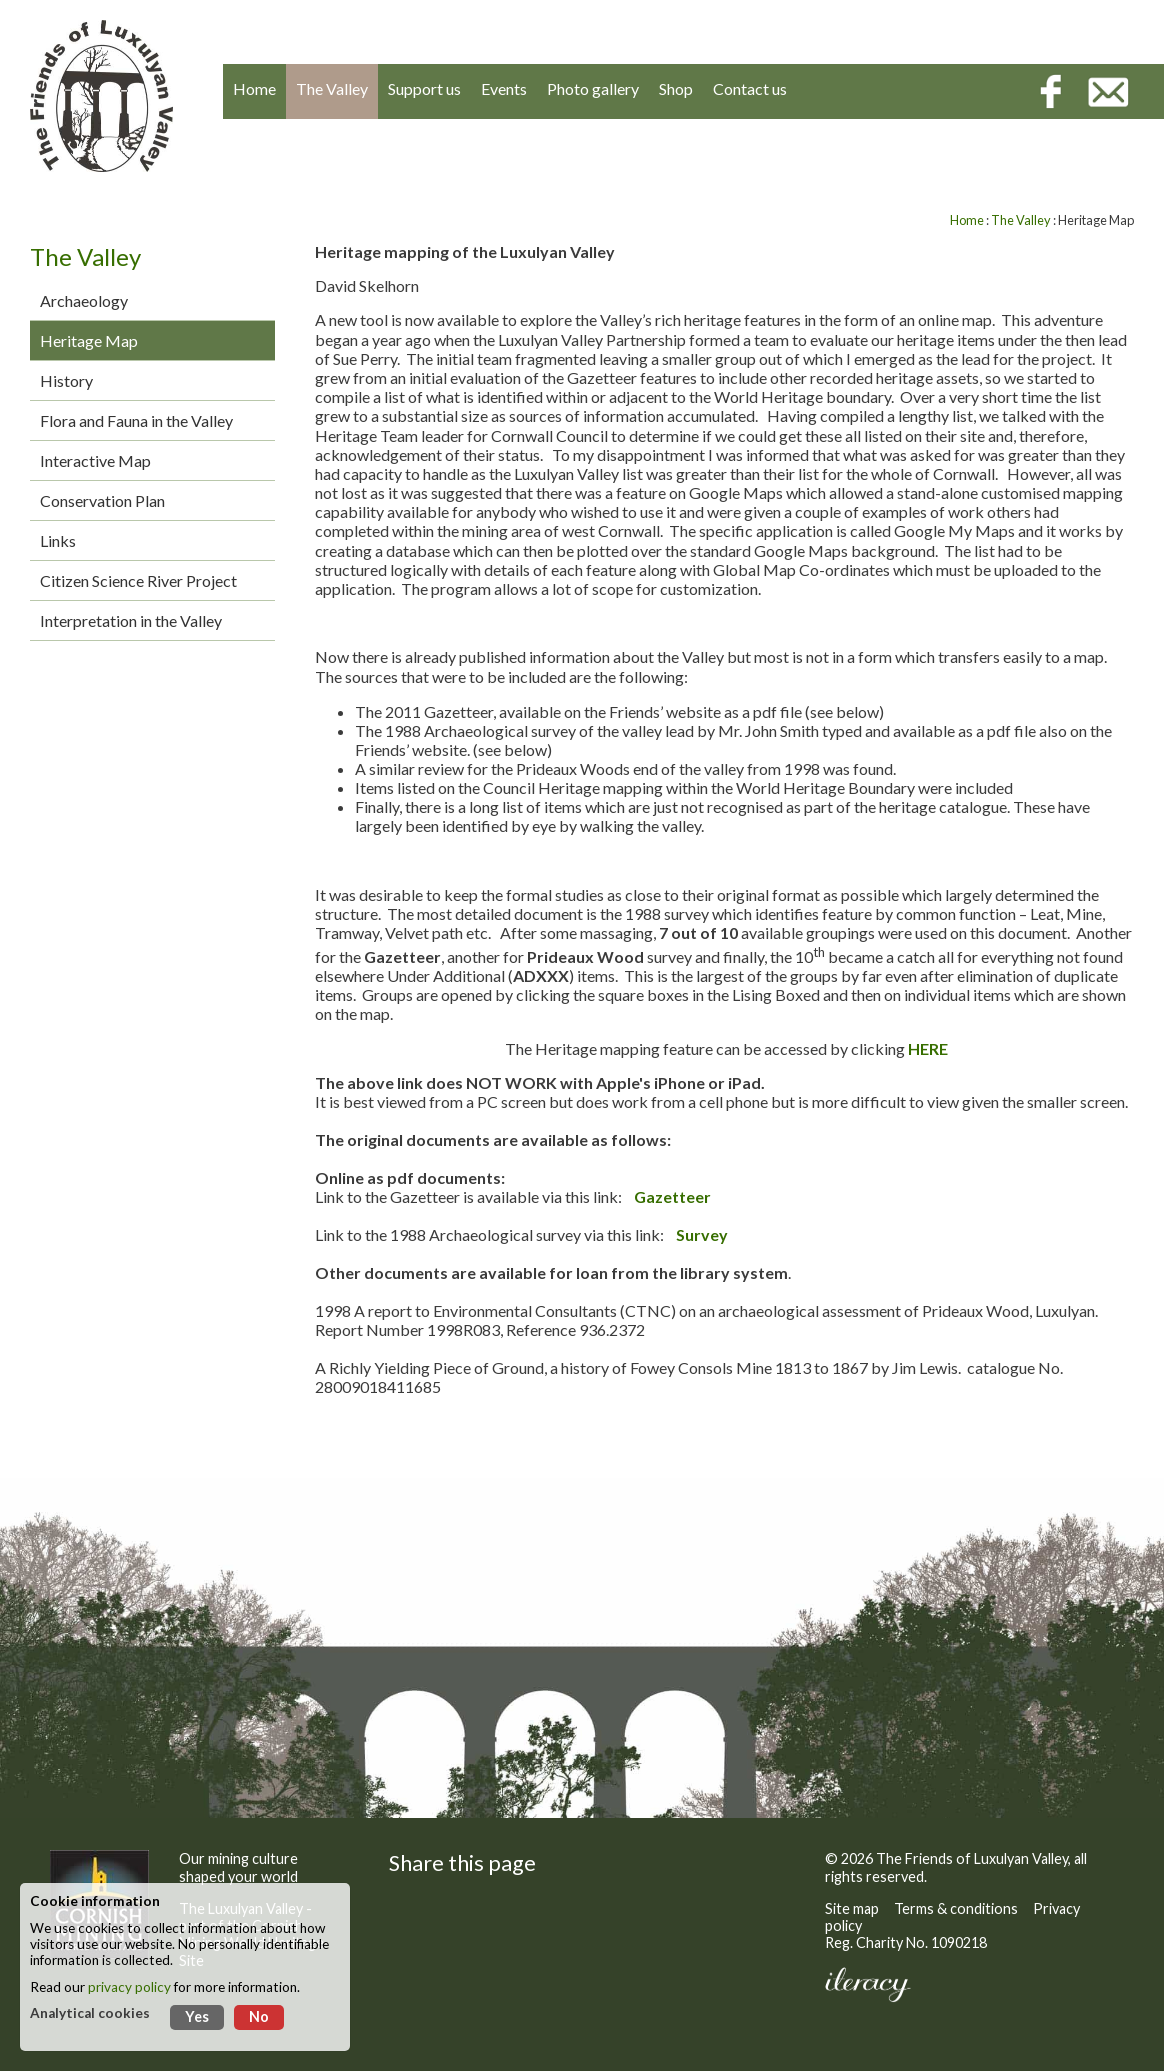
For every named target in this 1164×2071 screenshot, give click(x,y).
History (66, 380)
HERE (928, 1048)
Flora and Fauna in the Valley (136, 420)
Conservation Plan (102, 500)
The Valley (1021, 220)
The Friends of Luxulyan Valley (972, 1858)
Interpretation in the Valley (131, 620)
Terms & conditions (956, 1908)
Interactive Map (95, 460)
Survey (702, 1234)
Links (58, 540)
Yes (197, 2016)
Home (967, 220)
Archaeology (84, 300)
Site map (852, 1908)
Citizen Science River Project (138, 580)
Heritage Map (89, 340)
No (259, 2016)
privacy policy (129, 1987)
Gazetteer (672, 1196)
